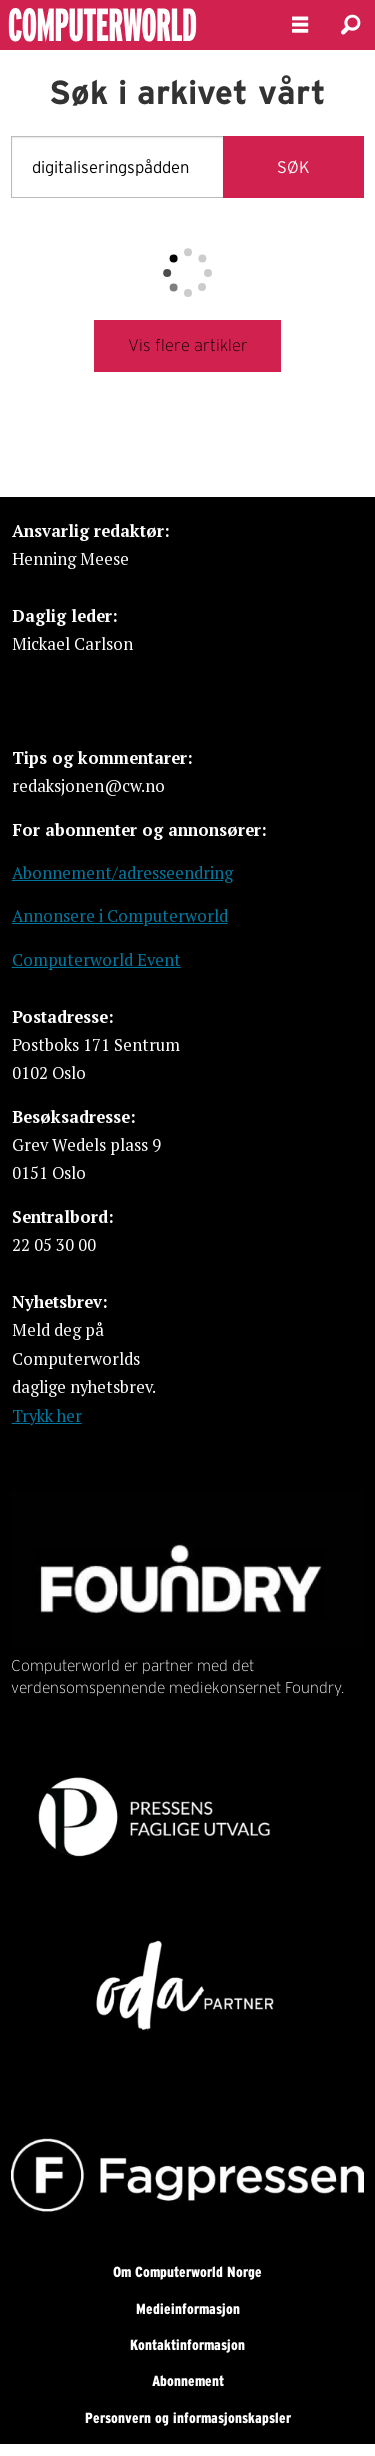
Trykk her (47, 1416)
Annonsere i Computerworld (120, 916)
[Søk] (350, 25)
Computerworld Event (96, 960)
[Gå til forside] (129, 24)
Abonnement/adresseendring (122, 873)
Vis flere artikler (188, 345)
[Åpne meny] (300, 25)
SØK (293, 167)
